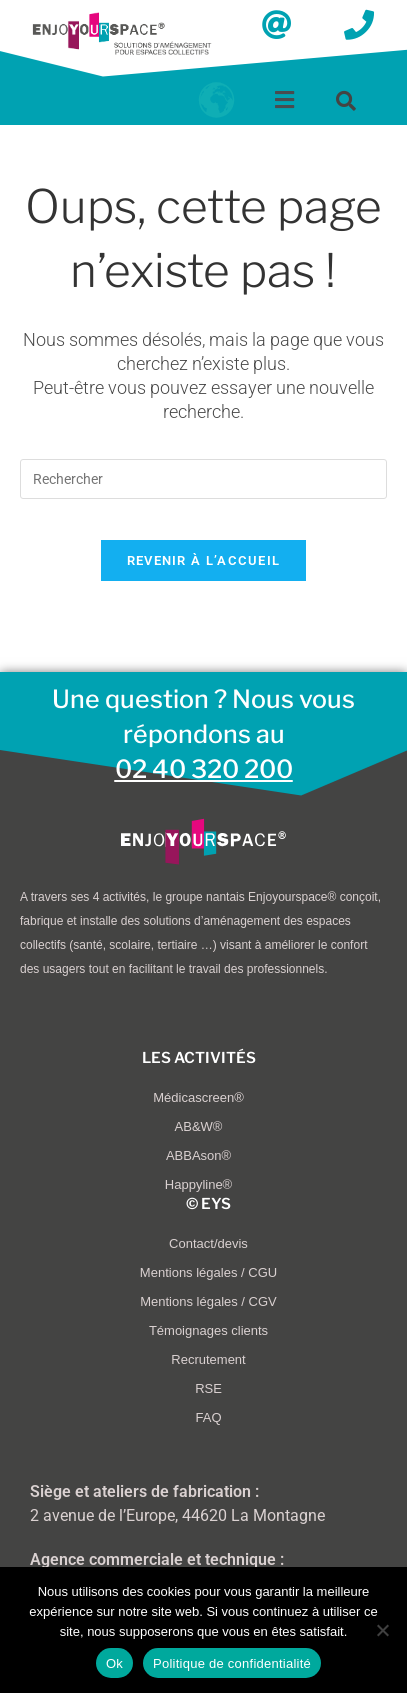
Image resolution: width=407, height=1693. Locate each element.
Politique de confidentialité (232, 1663)
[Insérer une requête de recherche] (203, 479)
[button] (285, 100)
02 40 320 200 (204, 769)
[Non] (382, 1630)
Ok (114, 1663)
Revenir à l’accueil (204, 560)
